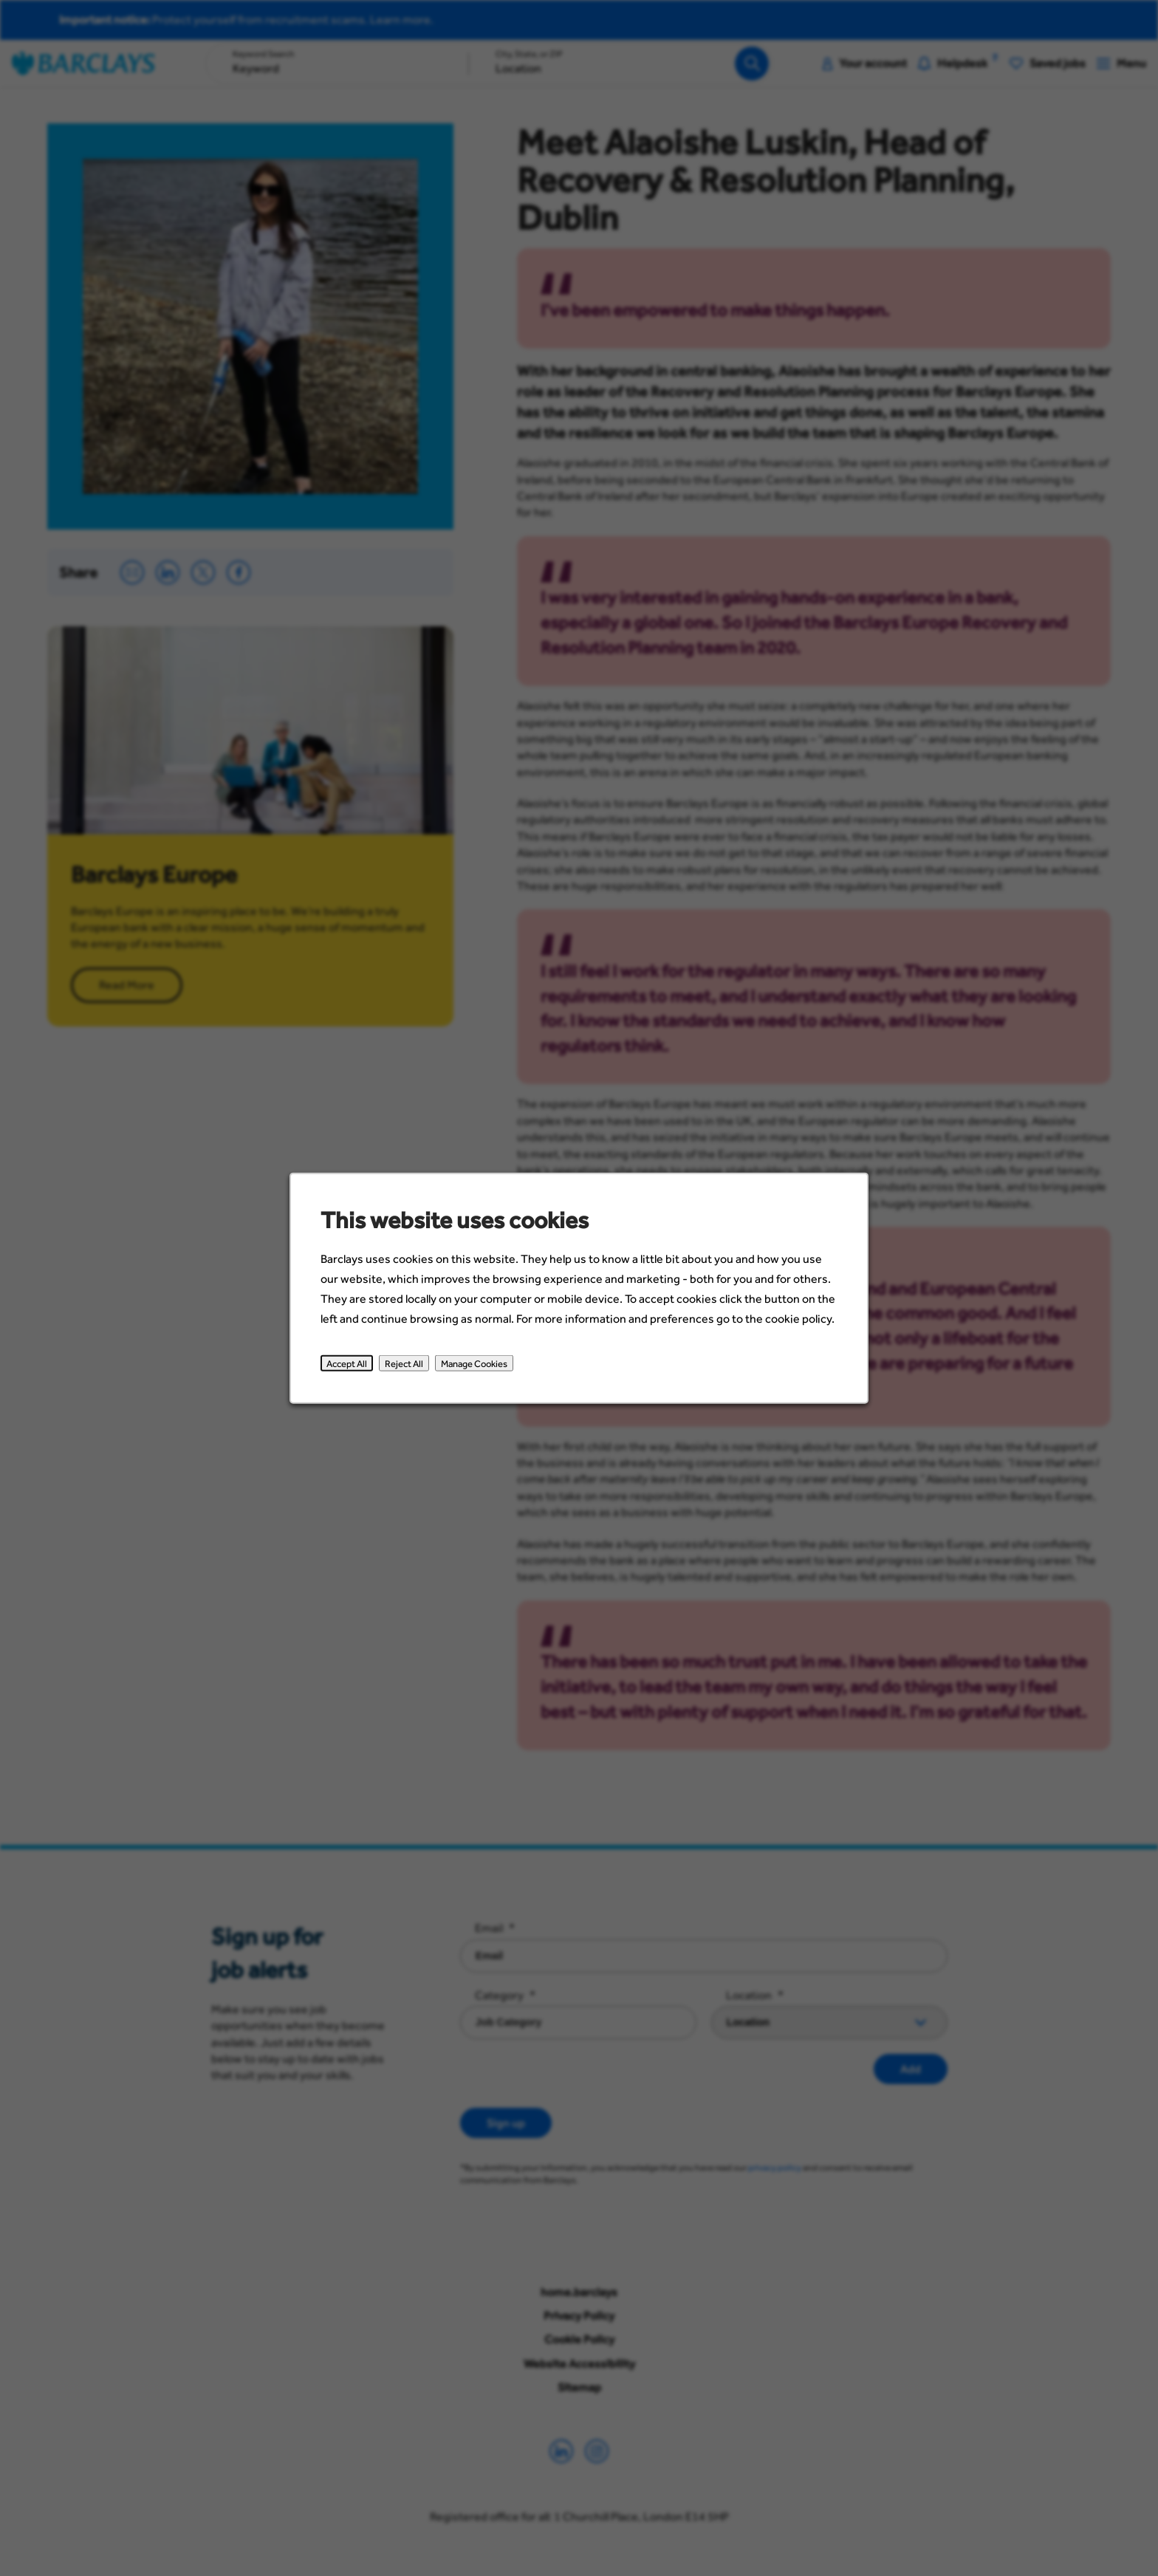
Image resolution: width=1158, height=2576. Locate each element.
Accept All (346, 1362)
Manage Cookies (474, 1362)
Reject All (404, 1362)
